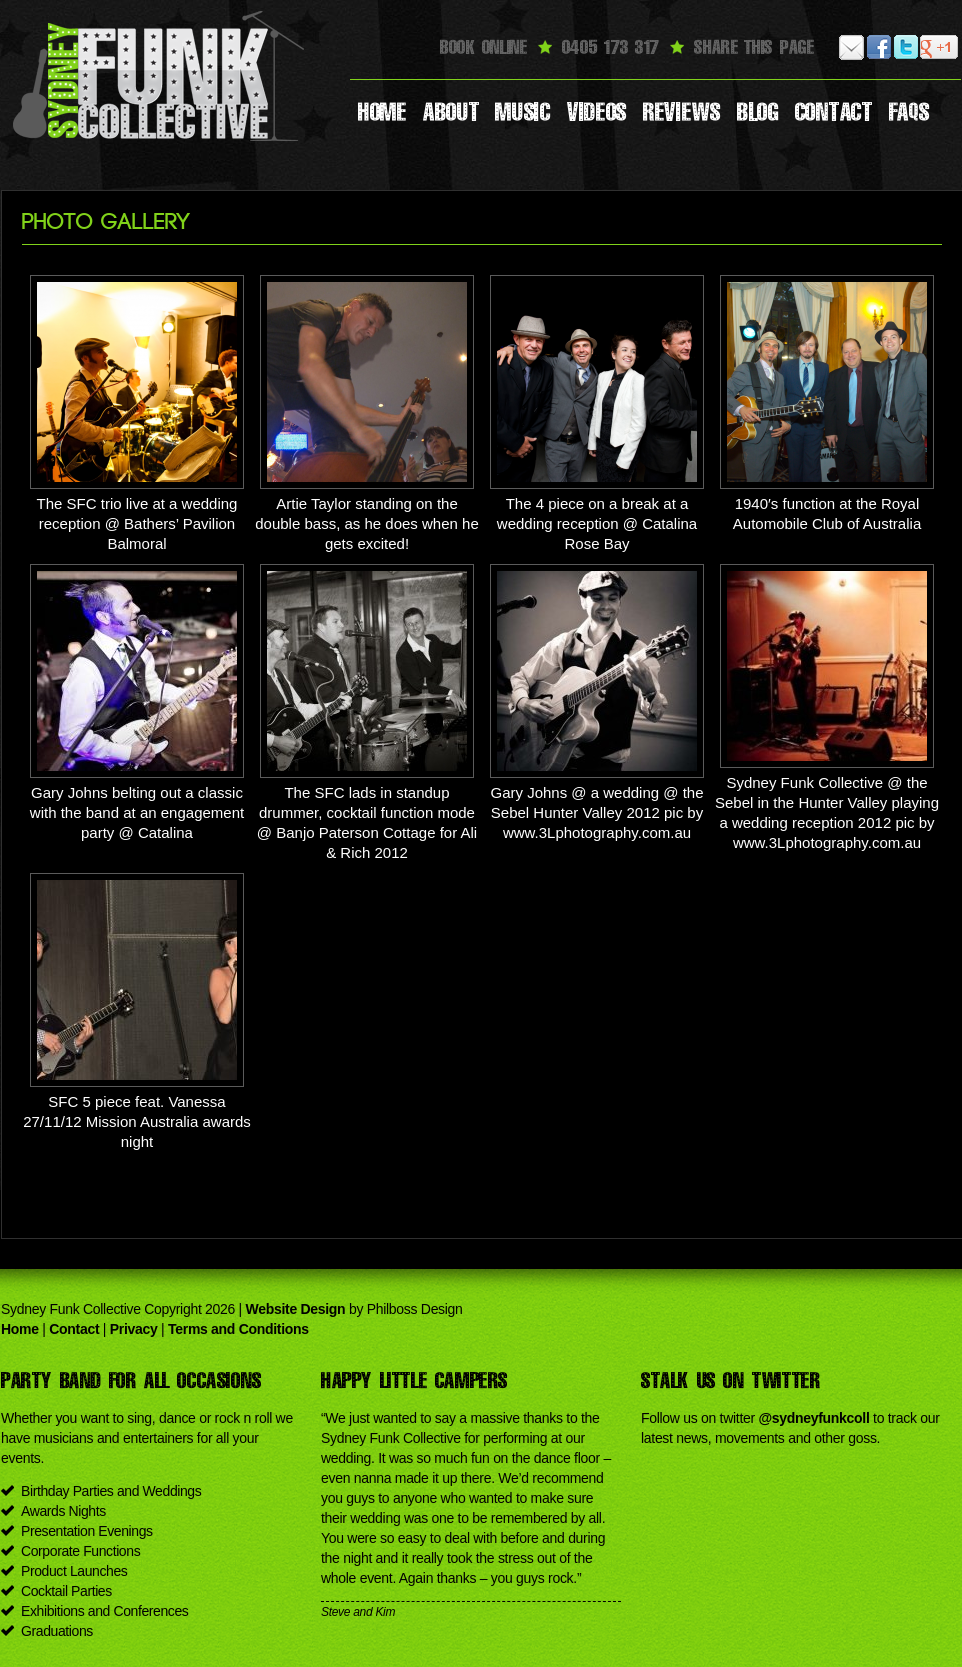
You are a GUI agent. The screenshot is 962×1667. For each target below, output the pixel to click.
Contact (834, 112)
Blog (758, 112)
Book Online (483, 47)
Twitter (906, 47)
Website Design (296, 1309)
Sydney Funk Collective (161, 75)
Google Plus (933, 47)
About (451, 112)
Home (382, 112)
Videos (597, 112)
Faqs (909, 112)
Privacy (134, 1329)
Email (852, 47)
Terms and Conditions (238, 1329)
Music (523, 112)
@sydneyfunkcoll (813, 1418)
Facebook (879, 47)
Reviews (682, 112)
